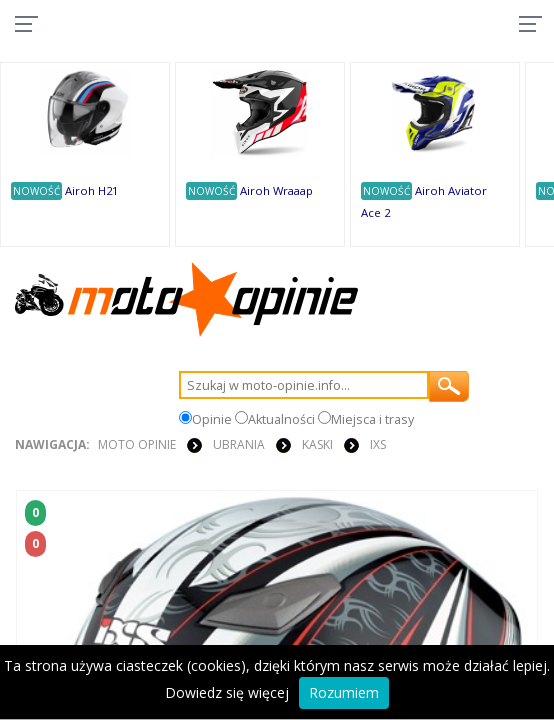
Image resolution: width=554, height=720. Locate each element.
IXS (378, 444)
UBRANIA (239, 444)
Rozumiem (344, 692)
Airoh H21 (91, 190)
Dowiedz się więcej (227, 692)
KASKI (317, 444)
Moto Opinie (137, 444)
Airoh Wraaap (276, 190)
